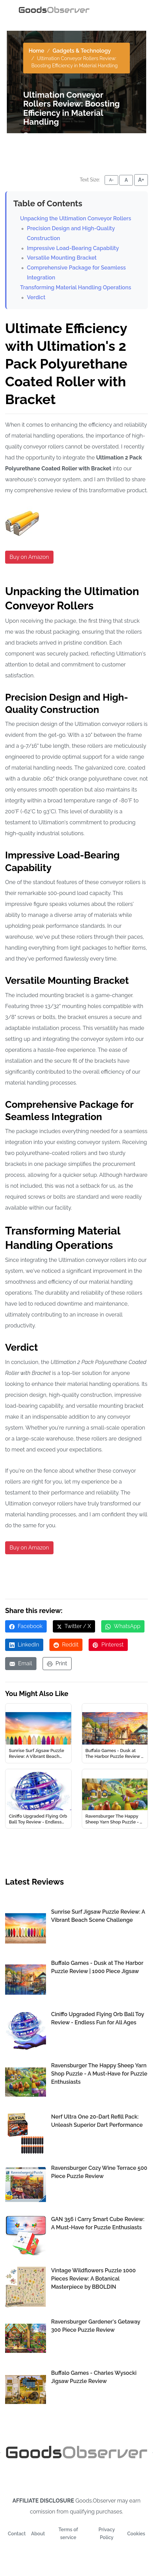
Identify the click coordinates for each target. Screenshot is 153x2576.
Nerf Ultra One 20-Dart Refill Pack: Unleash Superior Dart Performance (97, 2120)
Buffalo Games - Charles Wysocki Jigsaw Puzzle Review (94, 2377)
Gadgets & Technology (81, 50)
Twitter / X (74, 1626)
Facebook (26, 1626)
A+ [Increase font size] (141, 180)
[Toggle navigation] (125, 9)
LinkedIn (24, 1644)
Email (21, 1663)
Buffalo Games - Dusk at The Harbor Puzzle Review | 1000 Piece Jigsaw (97, 1967)
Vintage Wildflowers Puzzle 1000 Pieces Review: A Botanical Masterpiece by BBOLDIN (93, 2278)
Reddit (65, 1644)
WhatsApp (122, 1626)
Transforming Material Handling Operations (75, 287)
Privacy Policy (106, 2533)
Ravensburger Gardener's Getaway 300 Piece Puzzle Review (95, 2325)
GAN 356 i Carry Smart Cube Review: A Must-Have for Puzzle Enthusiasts (97, 2223)
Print (57, 1663)
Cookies (136, 2533)
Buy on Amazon (29, 557)
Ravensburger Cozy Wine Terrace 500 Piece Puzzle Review (99, 2172)
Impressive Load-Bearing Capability (73, 248)
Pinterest (108, 1644)
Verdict (36, 297)
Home (36, 50)
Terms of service (68, 2533)
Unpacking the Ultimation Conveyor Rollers (75, 218)
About (38, 2533)
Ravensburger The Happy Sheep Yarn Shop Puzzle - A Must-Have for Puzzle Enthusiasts (99, 2073)
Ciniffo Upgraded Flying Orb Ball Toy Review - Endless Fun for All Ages (97, 2018)
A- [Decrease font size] (111, 180)
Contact (17, 2533)
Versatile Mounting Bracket (61, 257)
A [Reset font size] (126, 180)
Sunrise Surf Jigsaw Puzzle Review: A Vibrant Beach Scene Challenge (98, 1916)
